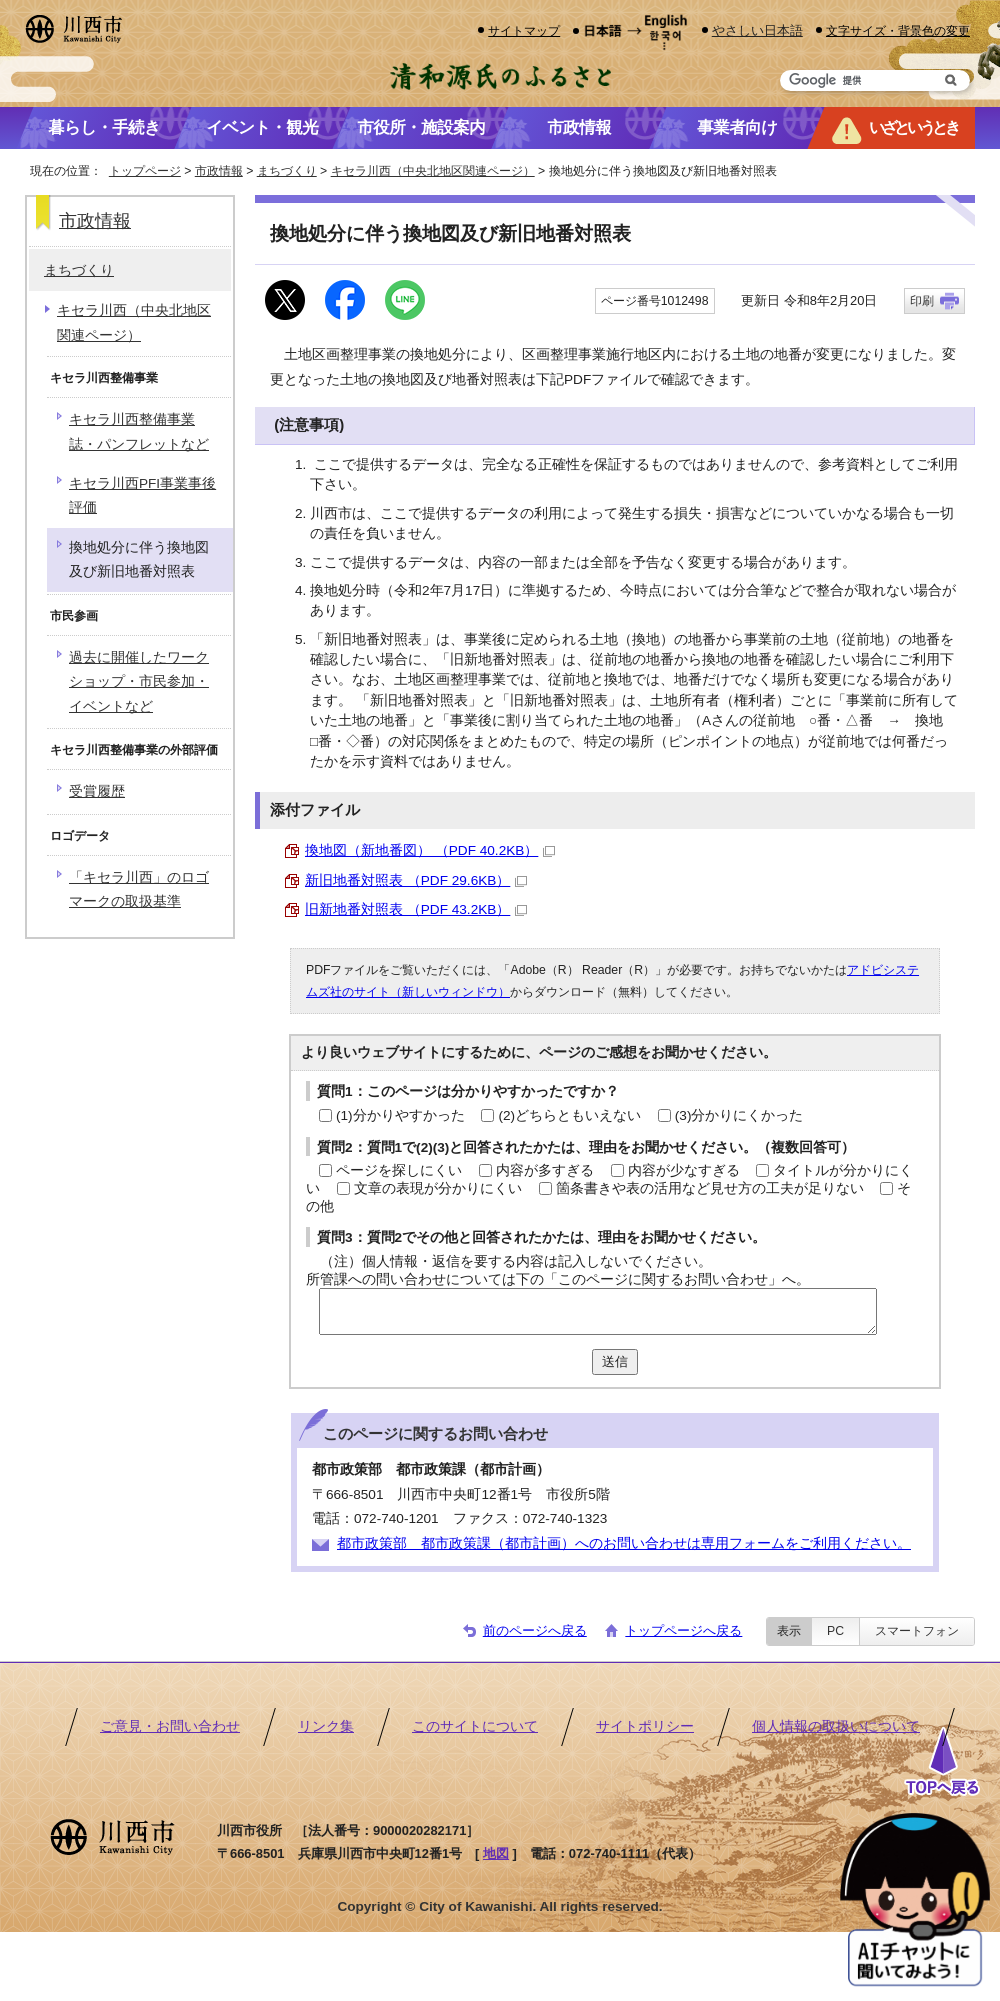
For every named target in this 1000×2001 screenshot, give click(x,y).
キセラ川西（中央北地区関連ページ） (433, 171)
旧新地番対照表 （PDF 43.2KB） (416, 909)
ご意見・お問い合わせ (170, 1726)
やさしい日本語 (757, 30)
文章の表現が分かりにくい (438, 1188)
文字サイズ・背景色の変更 (898, 30)
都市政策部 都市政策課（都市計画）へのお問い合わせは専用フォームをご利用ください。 (624, 1543)
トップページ (145, 171)
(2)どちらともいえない (569, 1115)
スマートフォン (917, 1631)
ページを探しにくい (399, 1170)
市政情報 (219, 171)
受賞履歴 (97, 791)
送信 (615, 1361)
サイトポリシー (645, 1726)
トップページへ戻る (683, 1630)
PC (835, 1631)
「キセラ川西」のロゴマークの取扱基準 (139, 889)
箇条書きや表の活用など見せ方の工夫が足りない (710, 1188)
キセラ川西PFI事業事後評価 (142, 495)
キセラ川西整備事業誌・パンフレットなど (139, 431)
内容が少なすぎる (684, 1170)
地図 (496, 1853)
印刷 (922, 301)
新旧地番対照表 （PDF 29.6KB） (416, 880)
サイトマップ (524, 30)
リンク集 (326, 1726)
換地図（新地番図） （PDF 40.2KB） (430, 850)
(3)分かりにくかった (739, 1115)
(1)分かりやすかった (400, 1115)
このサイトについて (475, 1726)
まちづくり (287, 171)
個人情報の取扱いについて (836, 1726)
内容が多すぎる (545, 1170)
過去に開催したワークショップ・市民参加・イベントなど (139, 682)
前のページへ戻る (535, 1630)
